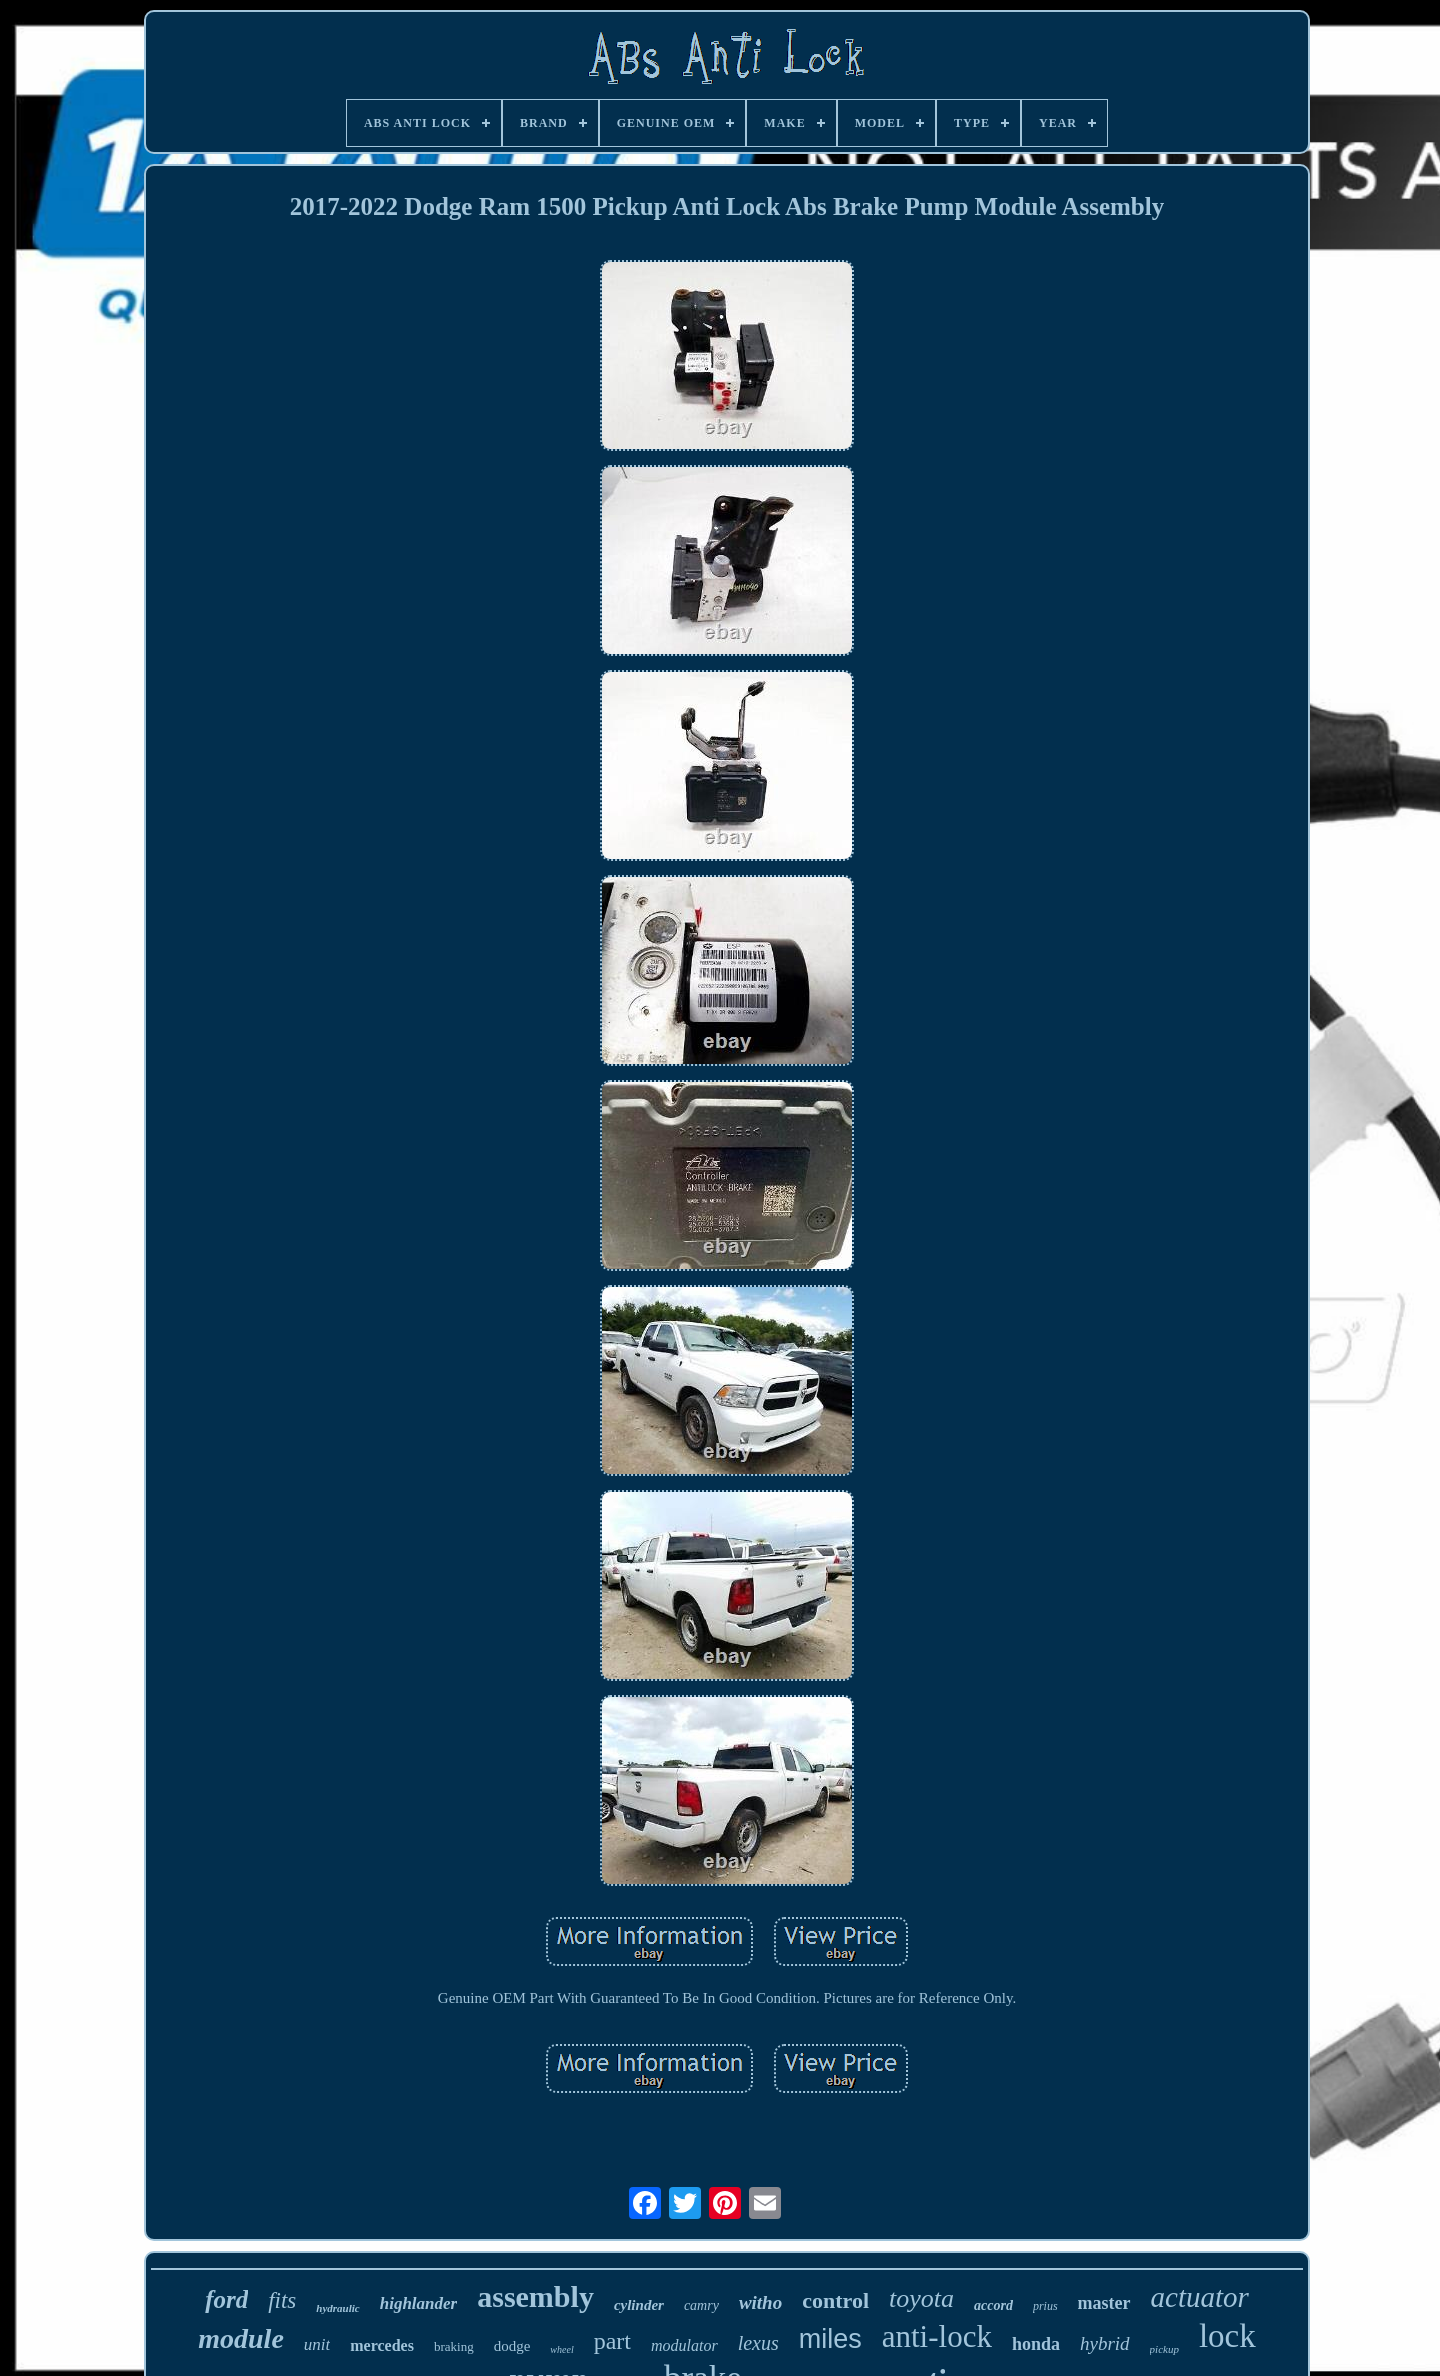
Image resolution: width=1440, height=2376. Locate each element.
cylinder (639, 2305)
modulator (684, 2345)
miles (830, 2339)
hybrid (1105, 2343)
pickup (1164, 2349)
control (835, 2300)
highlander (418, 2303)
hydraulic (337, 2308)
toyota (921, 2298)
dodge (512, 2346)
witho (760, 2302)
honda (1036, 2344)
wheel (561, 2349)
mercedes (382, 2345)
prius (1045, 2306)
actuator (1200, 2297)
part (612, 2341)
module (241, 2338)
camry (701, 2305)
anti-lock (937, 2336)
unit (317, 2344)
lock (1227, 2336)
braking (454, 2346)
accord (993, 2305)
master (1104, 2303)
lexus (758, 2343)
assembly (535, 2296)
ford (226, 2299)
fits (282, 2300)
